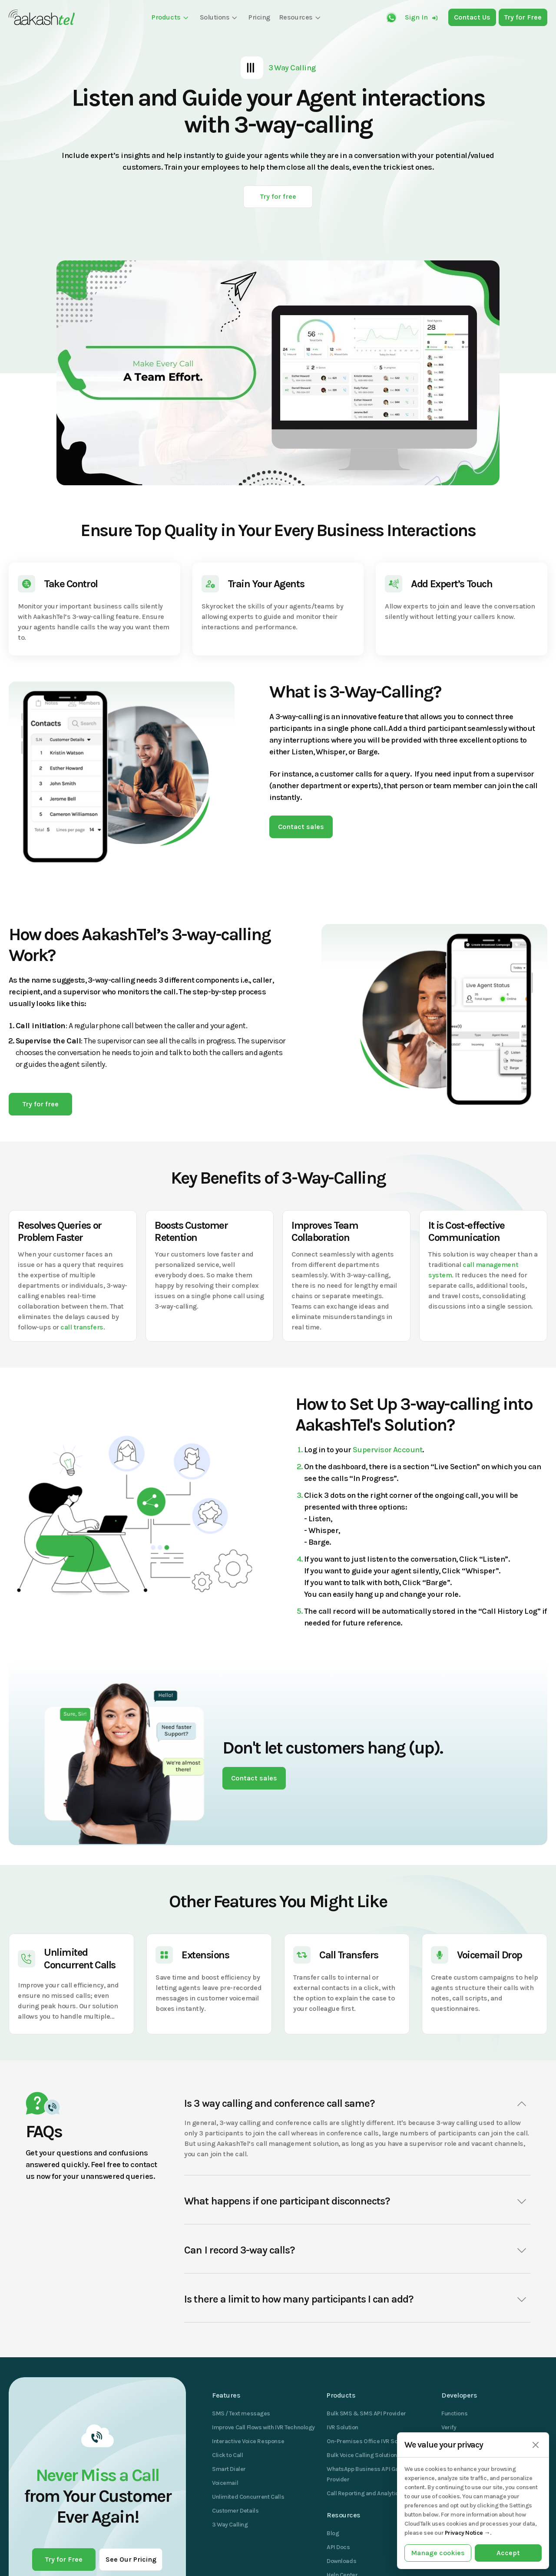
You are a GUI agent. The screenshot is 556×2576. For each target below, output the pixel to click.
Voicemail (225, 2483)
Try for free (278, 196)
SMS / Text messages (241, 2413)
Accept (508, 2553)
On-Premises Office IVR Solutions (371, 2441)
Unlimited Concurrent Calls (248, 2496)
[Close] (535, 2445)
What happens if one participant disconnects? (357, 2201)
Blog (333, 2533)
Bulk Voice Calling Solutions (363, 2455)
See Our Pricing (131, 2559)
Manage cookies (438, 2553)
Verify (448, 2427)
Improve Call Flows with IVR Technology (263, 2427)
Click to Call (227, 2455)
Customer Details (235, 2510)
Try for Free (64, 2559)
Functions (454, 2413)
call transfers (81, 1327)
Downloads (341, 2561)
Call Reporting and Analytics (364, 2493)
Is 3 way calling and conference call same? (357, 2103)
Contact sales (301, 826)
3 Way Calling (230, 2524)
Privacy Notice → (467, 2533)
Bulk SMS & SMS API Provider (366, 2413)
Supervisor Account (387, 1449)
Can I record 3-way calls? (357, 2250)
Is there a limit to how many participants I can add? (357, 2299)
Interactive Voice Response (248, 2441)
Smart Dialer (229, 2469)
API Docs (338, 2547)
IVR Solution (342, 2427)
